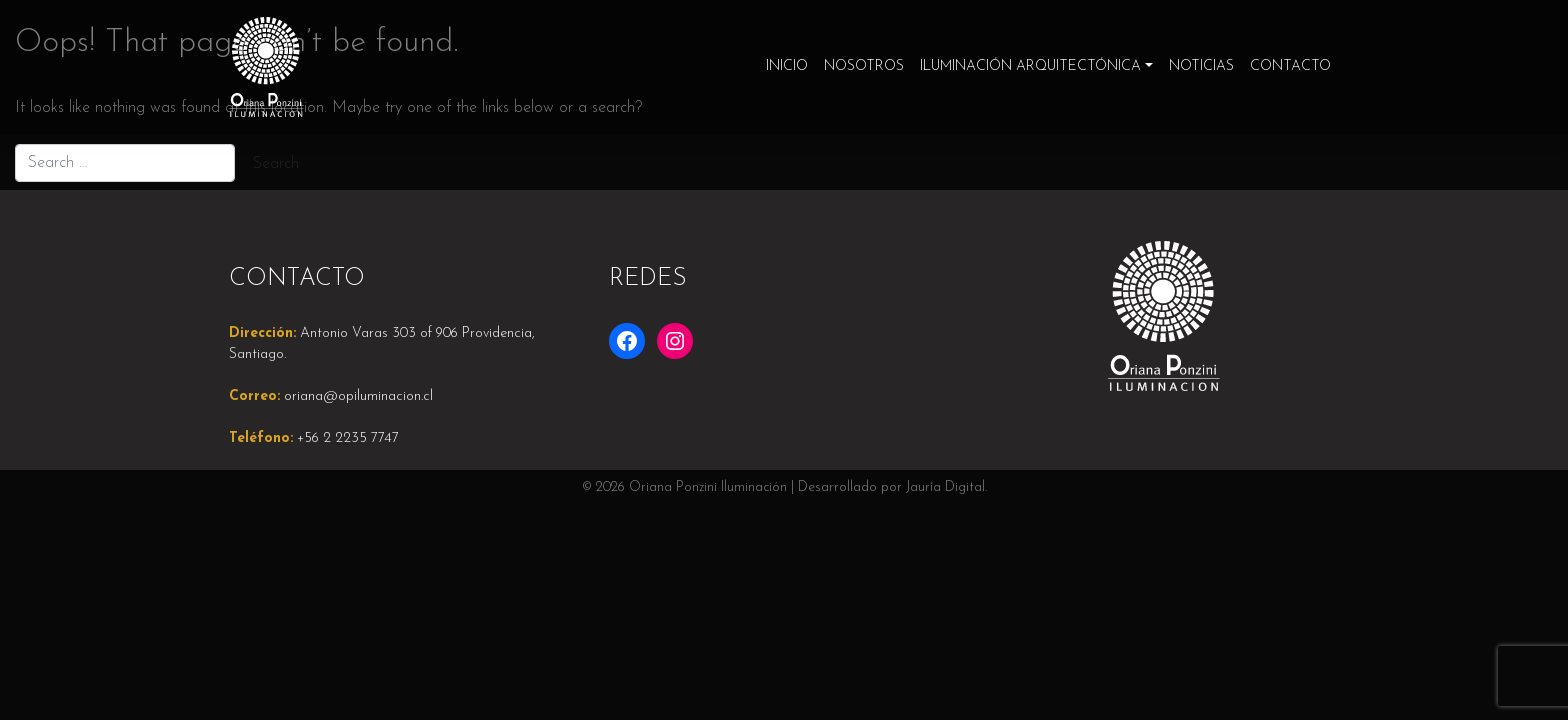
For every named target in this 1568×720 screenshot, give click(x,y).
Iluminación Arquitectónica (1030, 66)
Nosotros (864, 66)
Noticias (1201, 66)
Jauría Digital (945, 487)
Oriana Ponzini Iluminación (708, 487)
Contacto (1290, 66)
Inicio (787, 66)
